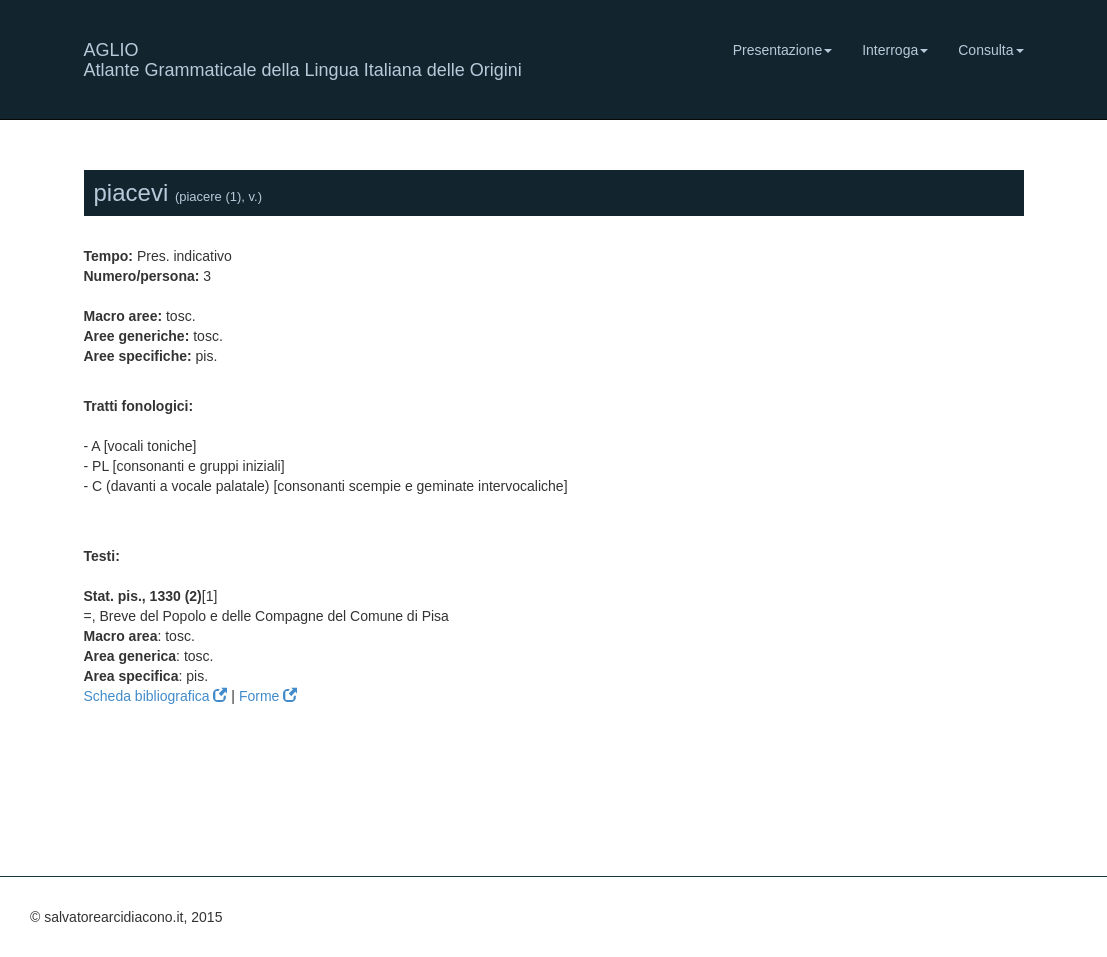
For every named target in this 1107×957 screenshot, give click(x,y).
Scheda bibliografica (156, 696)
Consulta (990, 50)
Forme (268, 696)
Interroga (895, 50)
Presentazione (783, 50)
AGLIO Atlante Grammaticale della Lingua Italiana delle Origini (303, 57)
